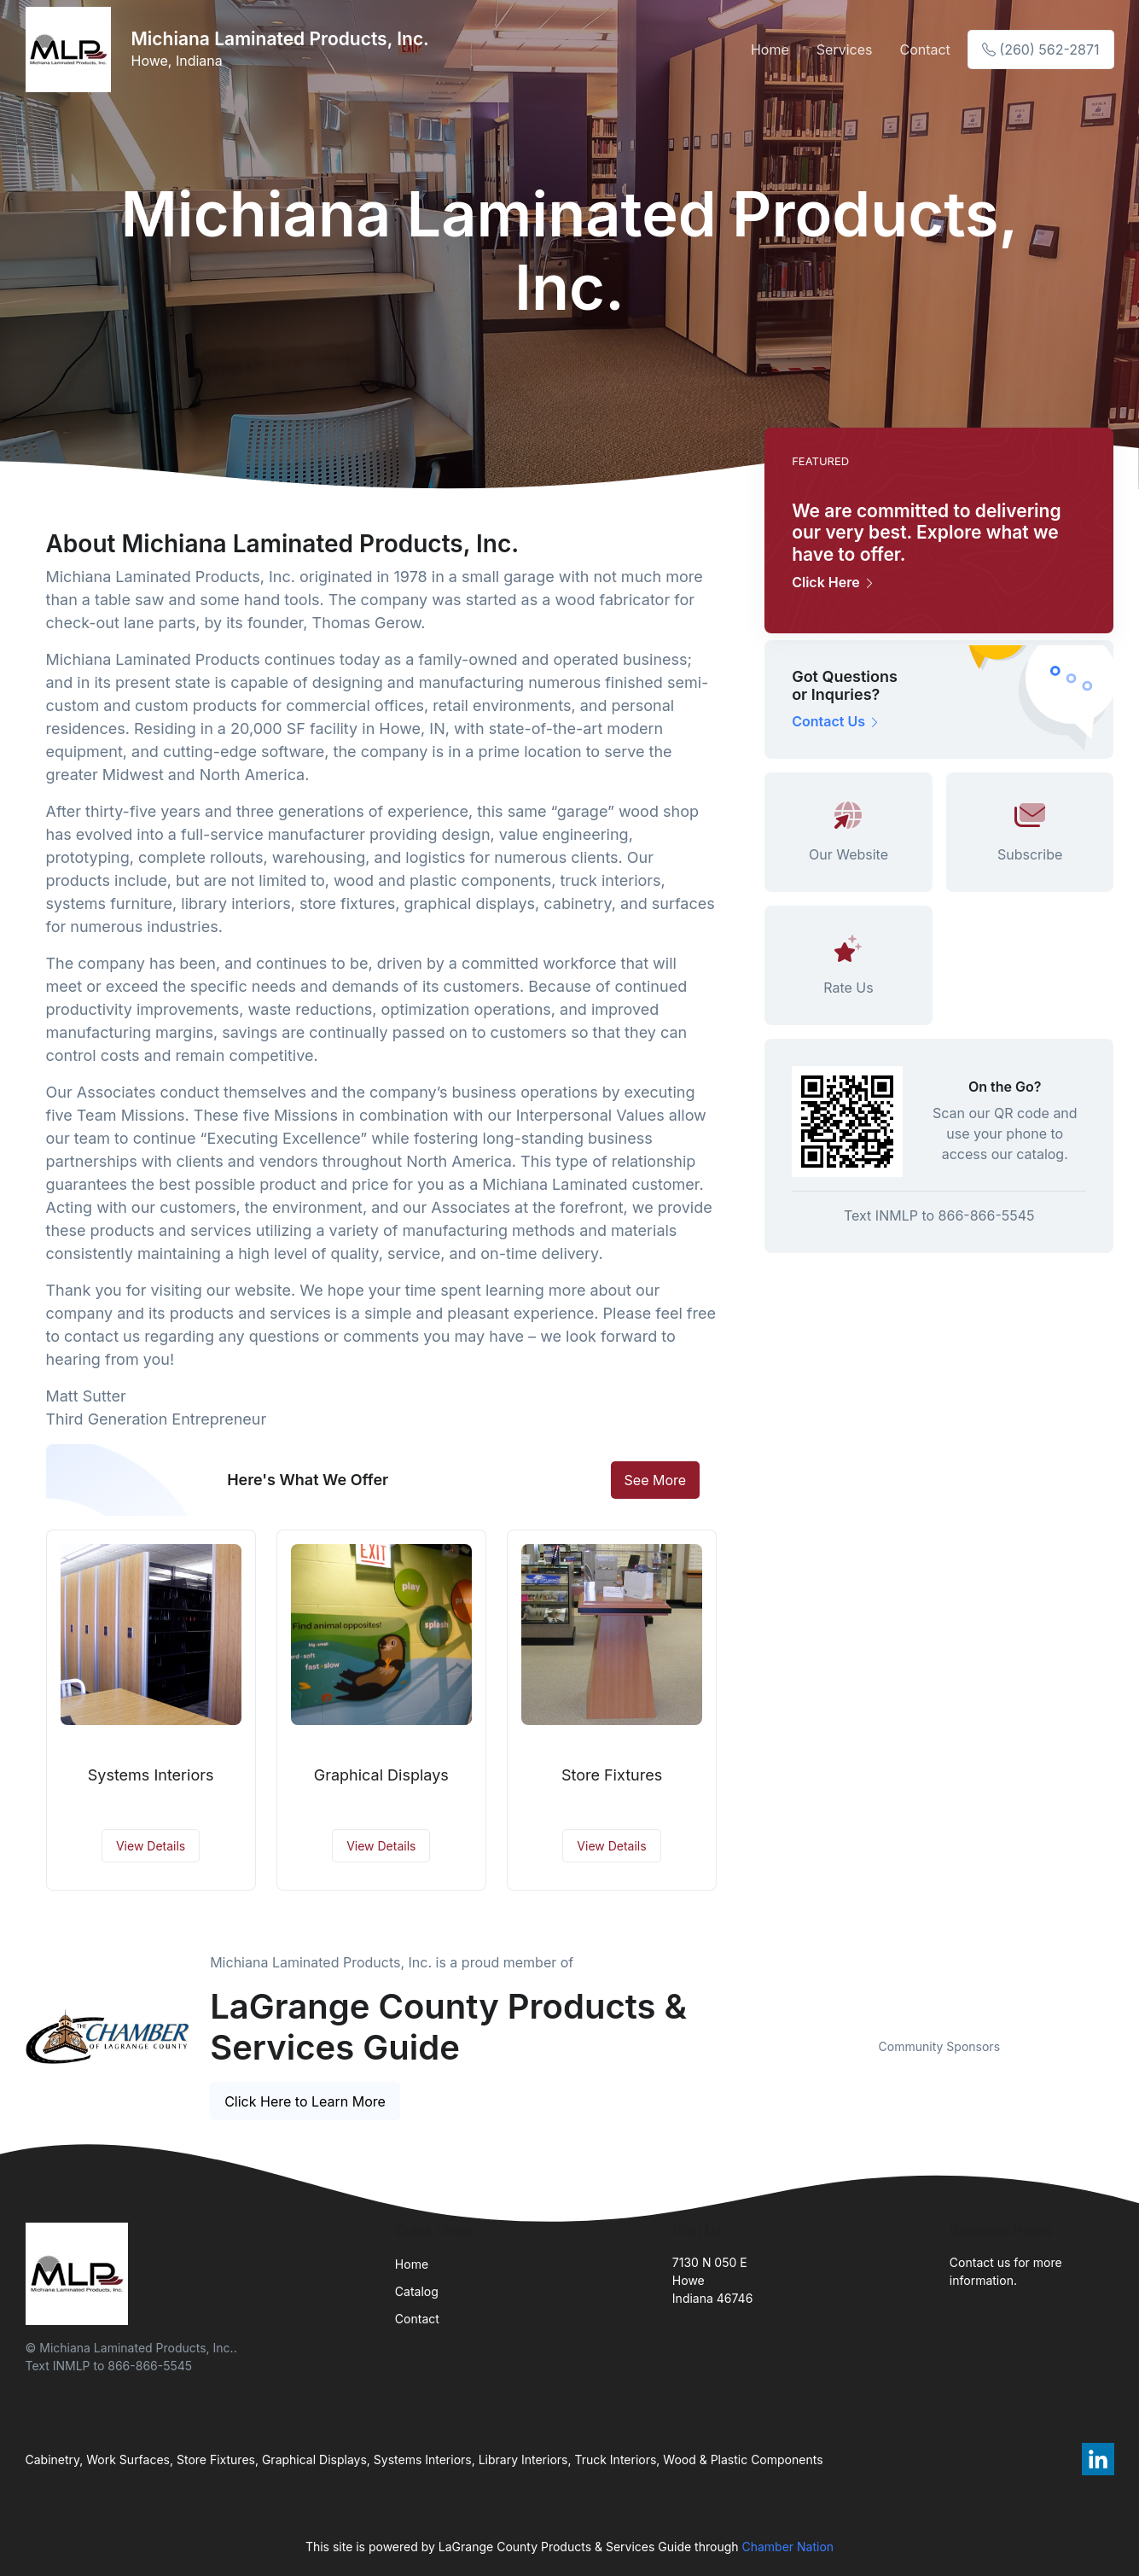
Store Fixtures (611, 1775)
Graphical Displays (381, 1775)
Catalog (417, 2291)
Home (770, 49)
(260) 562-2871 (1041, 49)
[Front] (72, 49)
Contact (924, 49)
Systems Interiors (151, 1775)
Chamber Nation (787, 2546)
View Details (150, 1846)
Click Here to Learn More (305, 2101)
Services (844, 49)
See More (656, 1480)
